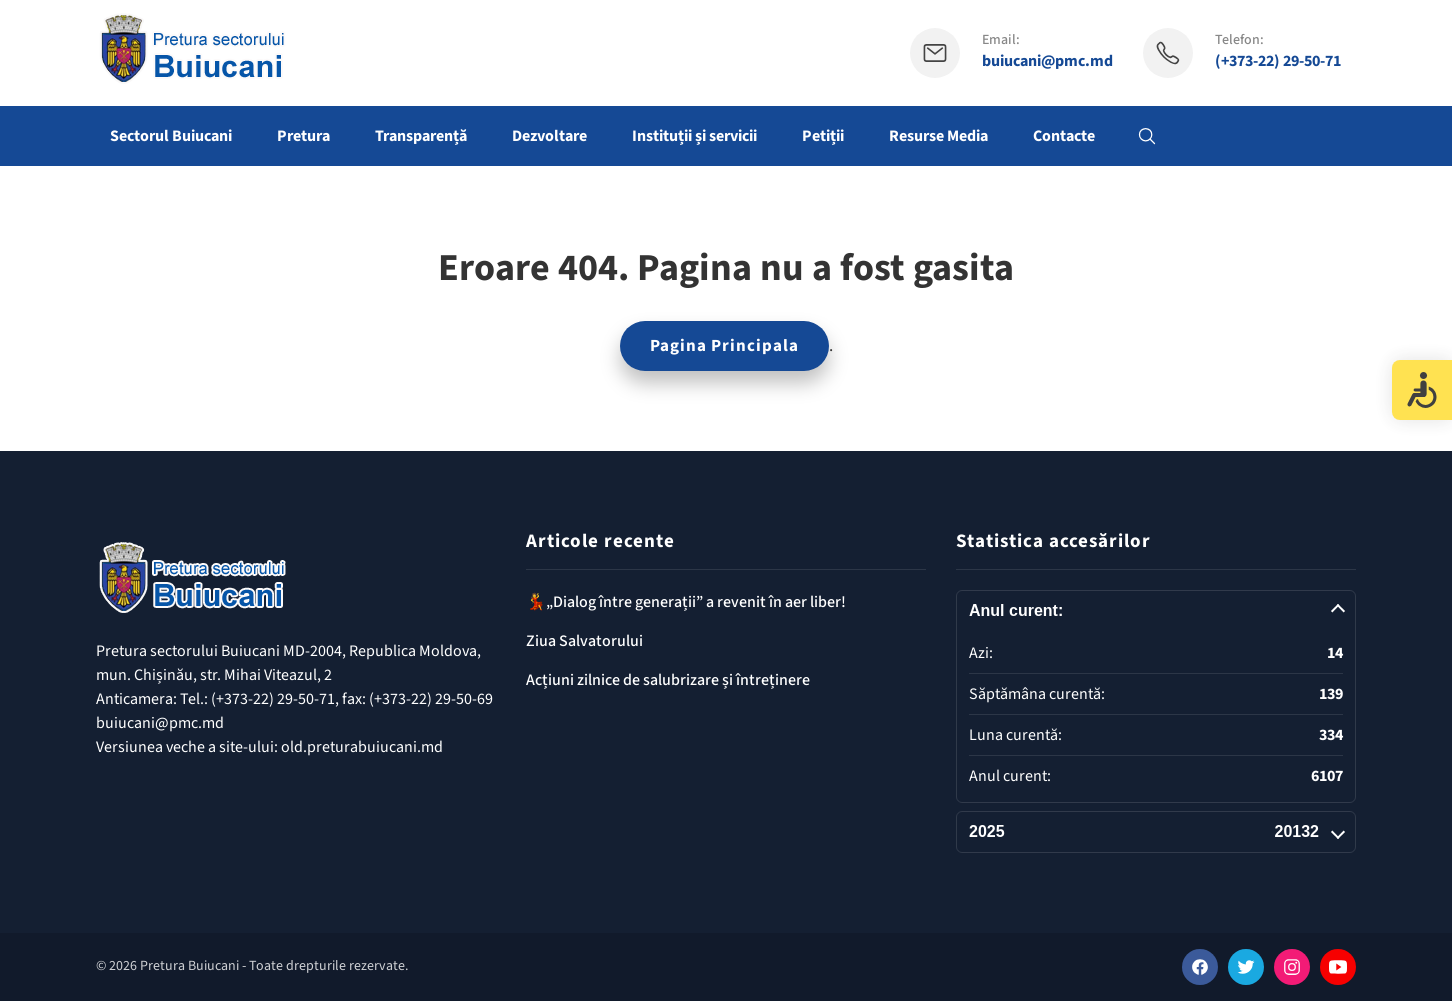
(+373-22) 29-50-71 (1278, 61)
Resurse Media (938, 136)
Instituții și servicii (694, 136)
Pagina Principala (724, 346)
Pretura (303, 136)
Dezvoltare (549, 136)
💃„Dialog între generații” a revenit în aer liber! (686, 602)
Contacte (1064, 136)
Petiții (823, 136)
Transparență (421, 136)
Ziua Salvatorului (584, 641)
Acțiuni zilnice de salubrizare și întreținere (668, 680)
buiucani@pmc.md (1047, 61)
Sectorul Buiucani (171, 136)
